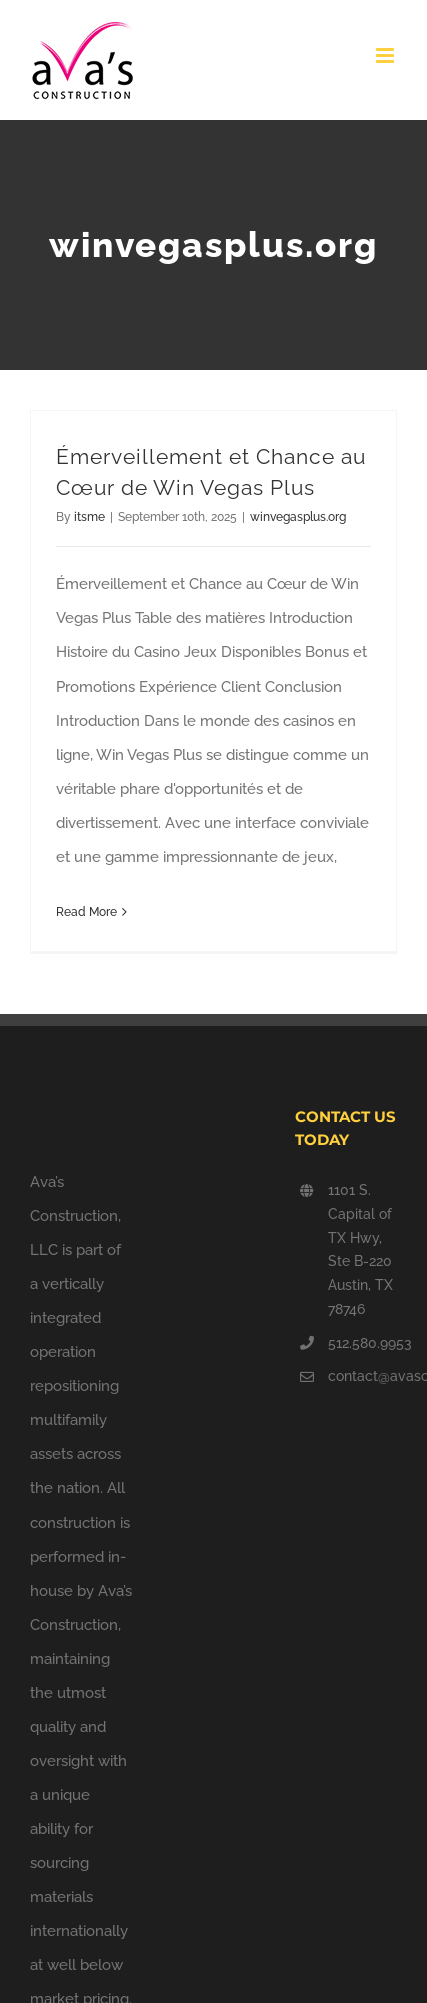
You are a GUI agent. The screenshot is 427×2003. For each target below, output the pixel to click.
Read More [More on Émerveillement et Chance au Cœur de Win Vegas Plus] (86, 912)
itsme (89, 517)
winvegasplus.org (298, 517)
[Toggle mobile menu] (386, 55)
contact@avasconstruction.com (362, 1376)
